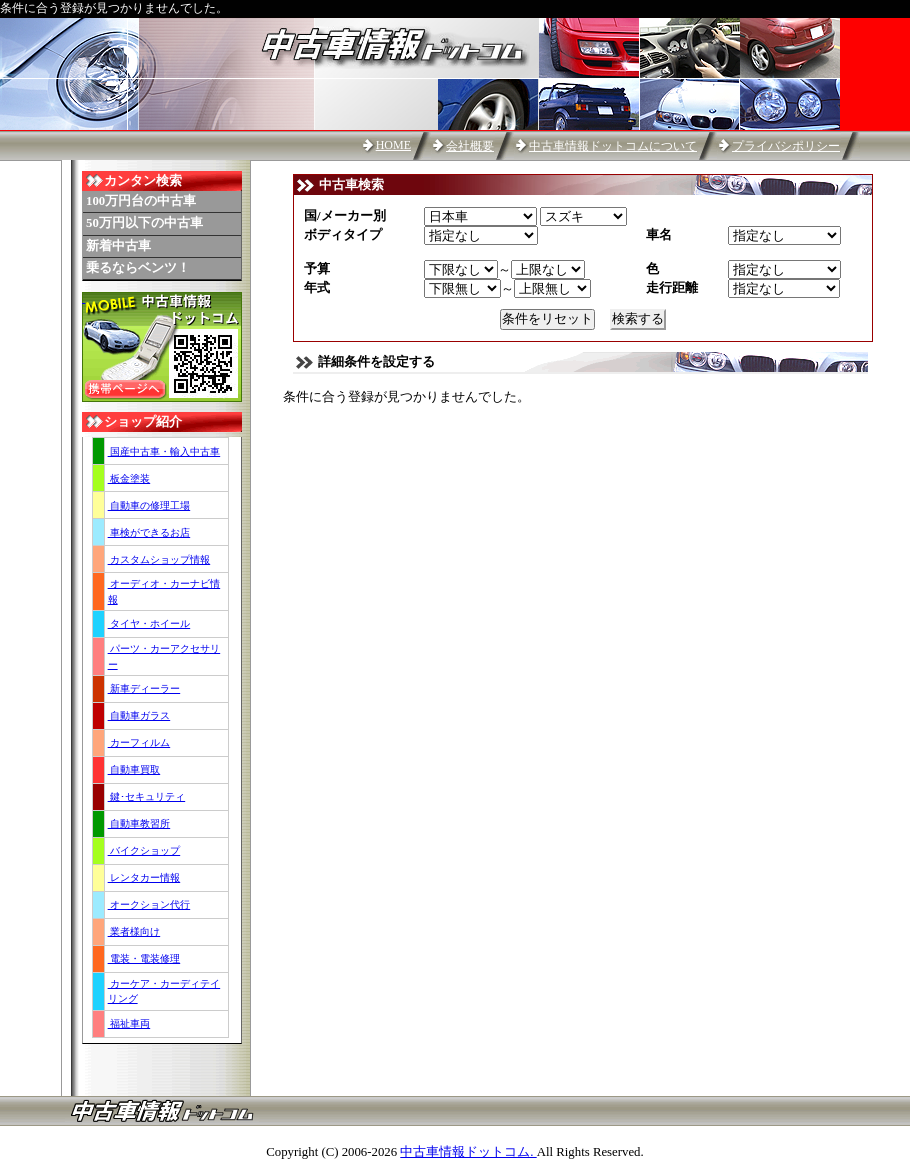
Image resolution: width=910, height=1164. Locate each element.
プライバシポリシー (786, 146)
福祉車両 (129, 1023)
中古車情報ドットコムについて (613, 146)
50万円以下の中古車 (144, 223)
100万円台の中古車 (141, 201)
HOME (393, 145)
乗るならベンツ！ (138, 268)
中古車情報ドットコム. (468, 1152)
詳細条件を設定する (376, 362)
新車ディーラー (144, 688)
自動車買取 (134, 769)
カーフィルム (139, 742)
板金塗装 (129, 478)
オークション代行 (149, 904)
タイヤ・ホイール (149, 623)
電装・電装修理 (144, 958)
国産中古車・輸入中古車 (164, 451)
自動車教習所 (139, 823)
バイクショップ (144, 850)
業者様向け (134, 931)
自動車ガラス (139, 715)
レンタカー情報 (144, 877)
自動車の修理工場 (149, 505)
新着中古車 (118, 246)
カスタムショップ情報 (159, 559)
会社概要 (470, 146)
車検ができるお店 (149, 532)
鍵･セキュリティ (147, 796)
